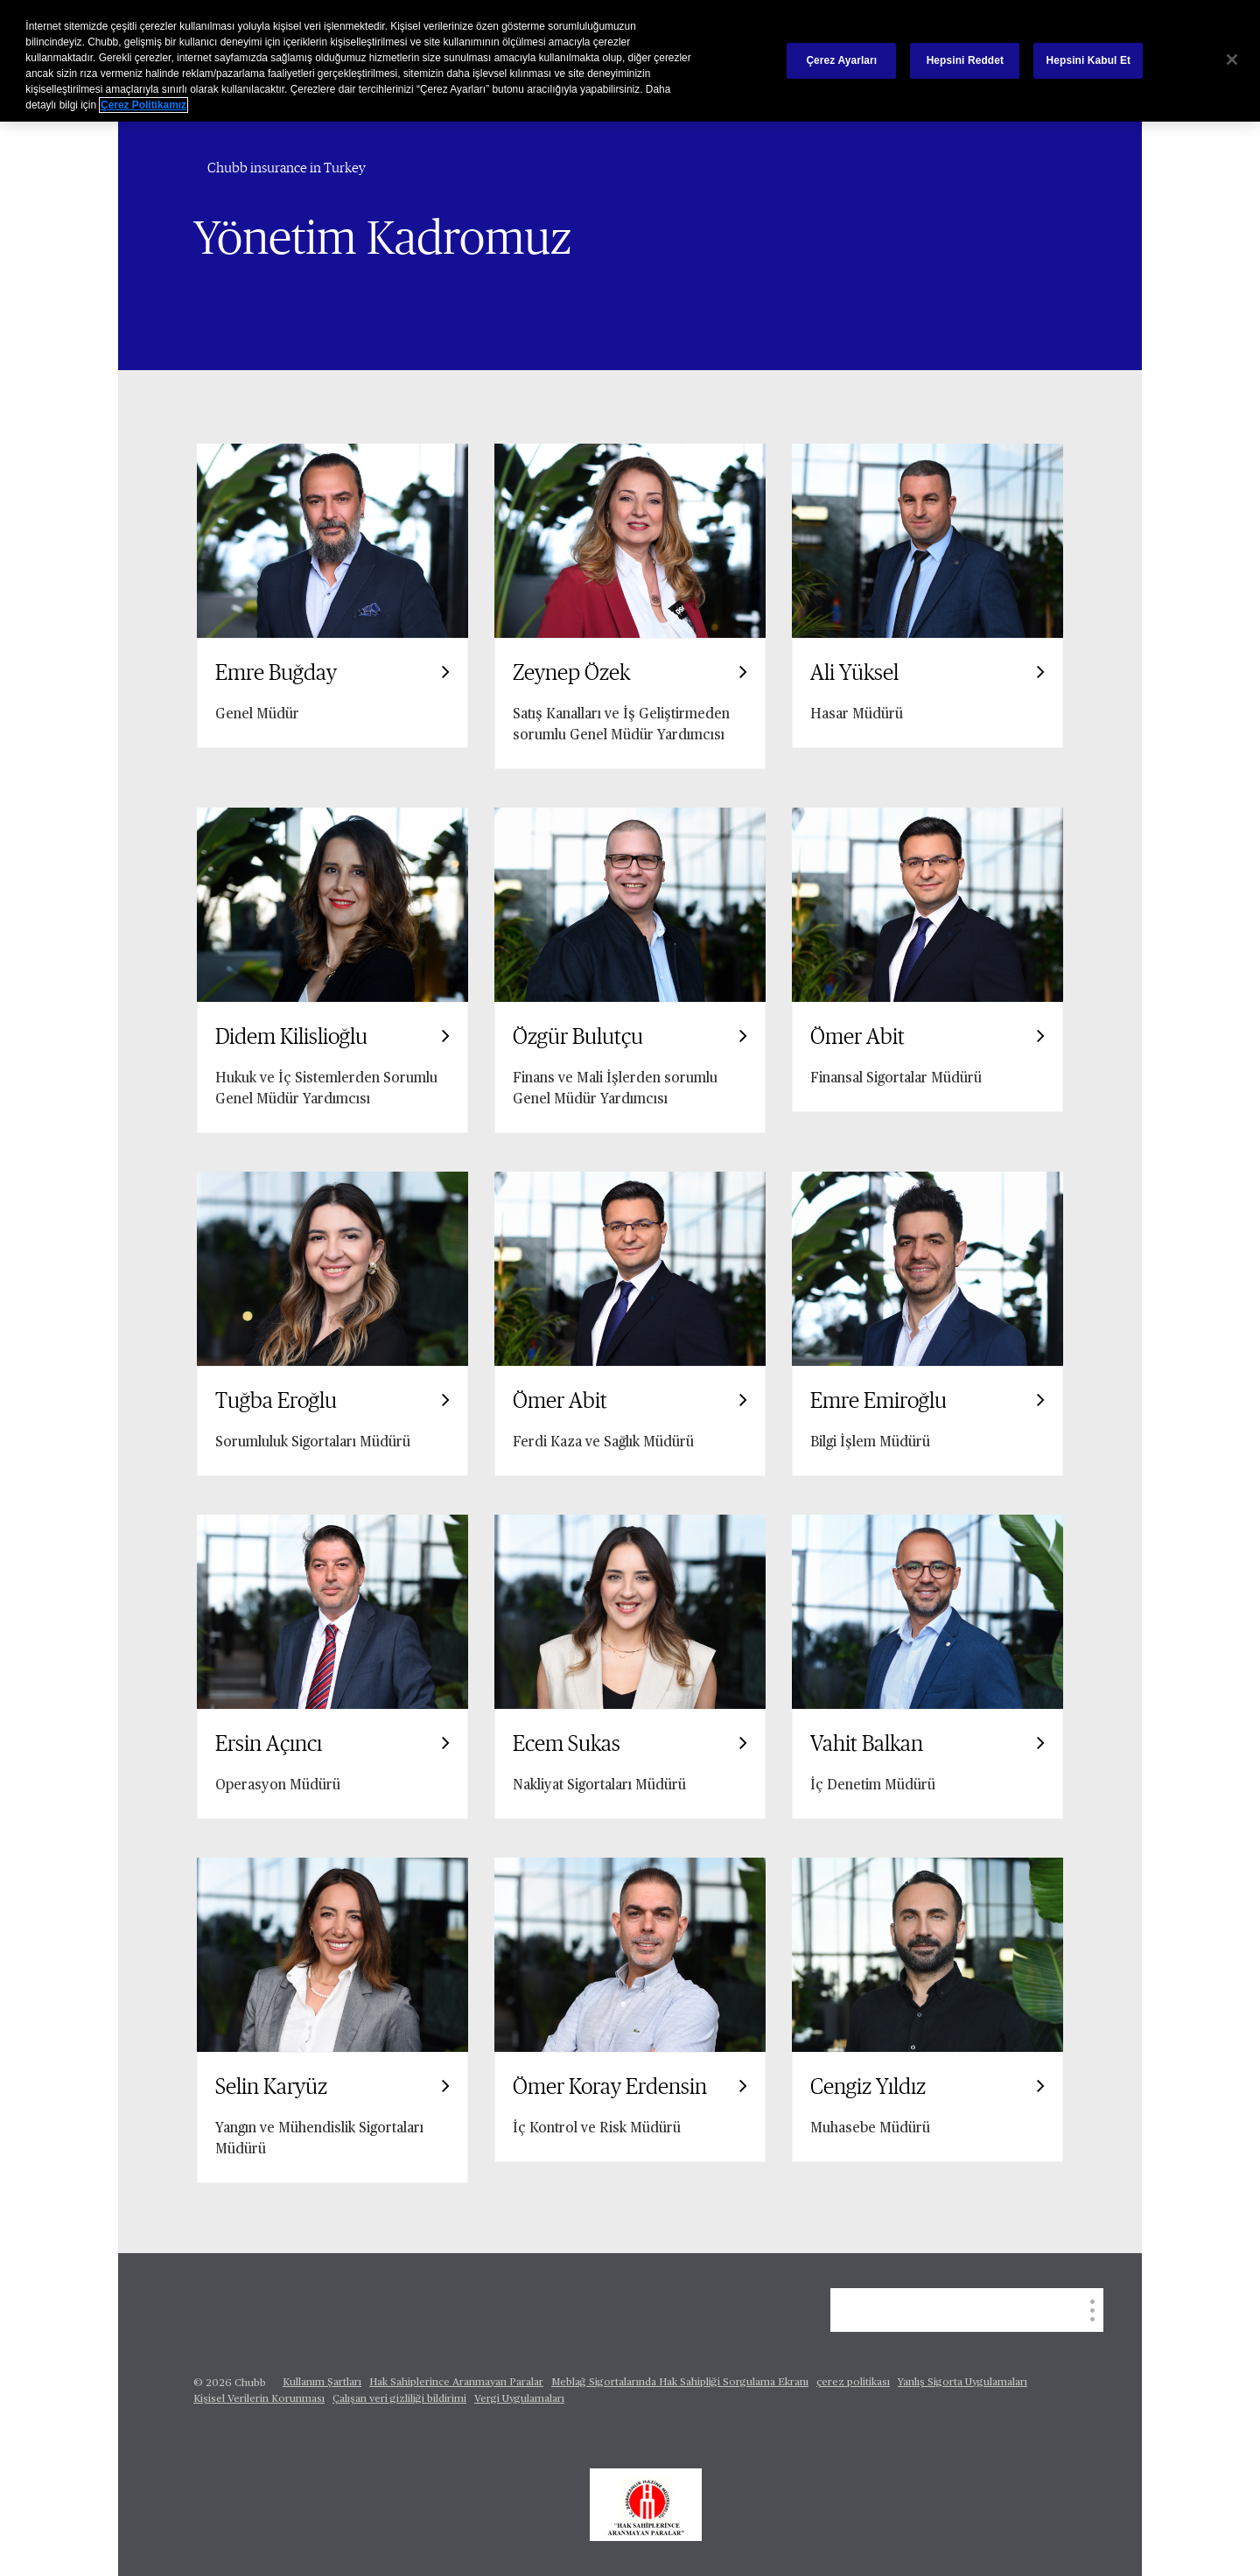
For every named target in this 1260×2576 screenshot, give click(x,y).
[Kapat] (1232, 59)
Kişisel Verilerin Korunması (259, 2399)
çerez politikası (853, 2382)
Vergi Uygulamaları (519, 2399)
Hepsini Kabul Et (1088, 60)
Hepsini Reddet (965, 60)
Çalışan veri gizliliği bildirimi (399, 2399)
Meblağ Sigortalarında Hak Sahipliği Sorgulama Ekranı (679, 2382)
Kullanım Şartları (322, 2382)
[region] (630, 61)
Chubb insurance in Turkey (286, 168)
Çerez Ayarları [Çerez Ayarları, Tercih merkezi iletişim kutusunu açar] (841, 60)
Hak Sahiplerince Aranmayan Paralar (456, 2382)
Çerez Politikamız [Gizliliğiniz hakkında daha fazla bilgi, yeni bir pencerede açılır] (143, 105)
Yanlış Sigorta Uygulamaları (962, 2382)
